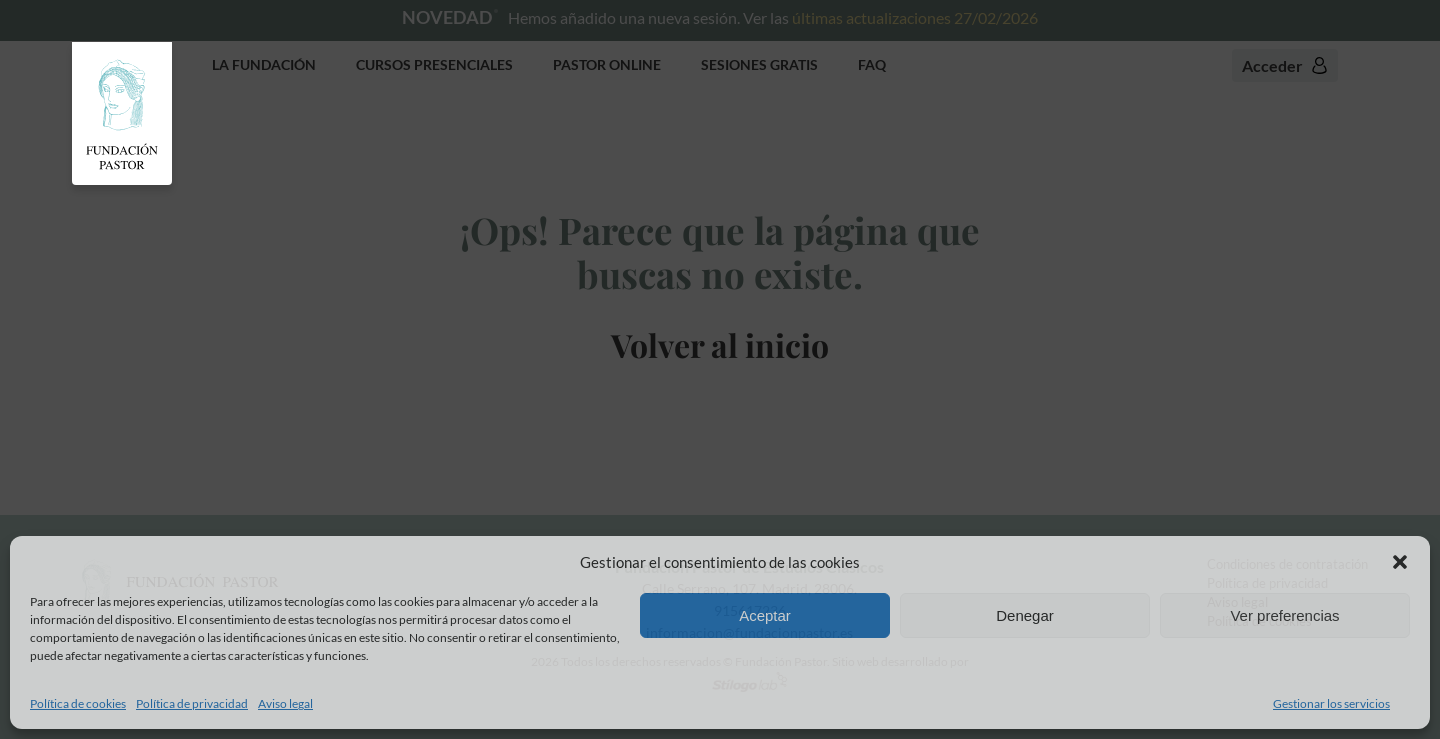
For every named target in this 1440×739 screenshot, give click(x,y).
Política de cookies (78, 703)
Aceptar (765, 615)
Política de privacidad (192, 703)
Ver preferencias (1284, 615)
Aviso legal (285, 703)
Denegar (1025, 615)
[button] (1400, 562)
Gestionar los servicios (1331, 703)
